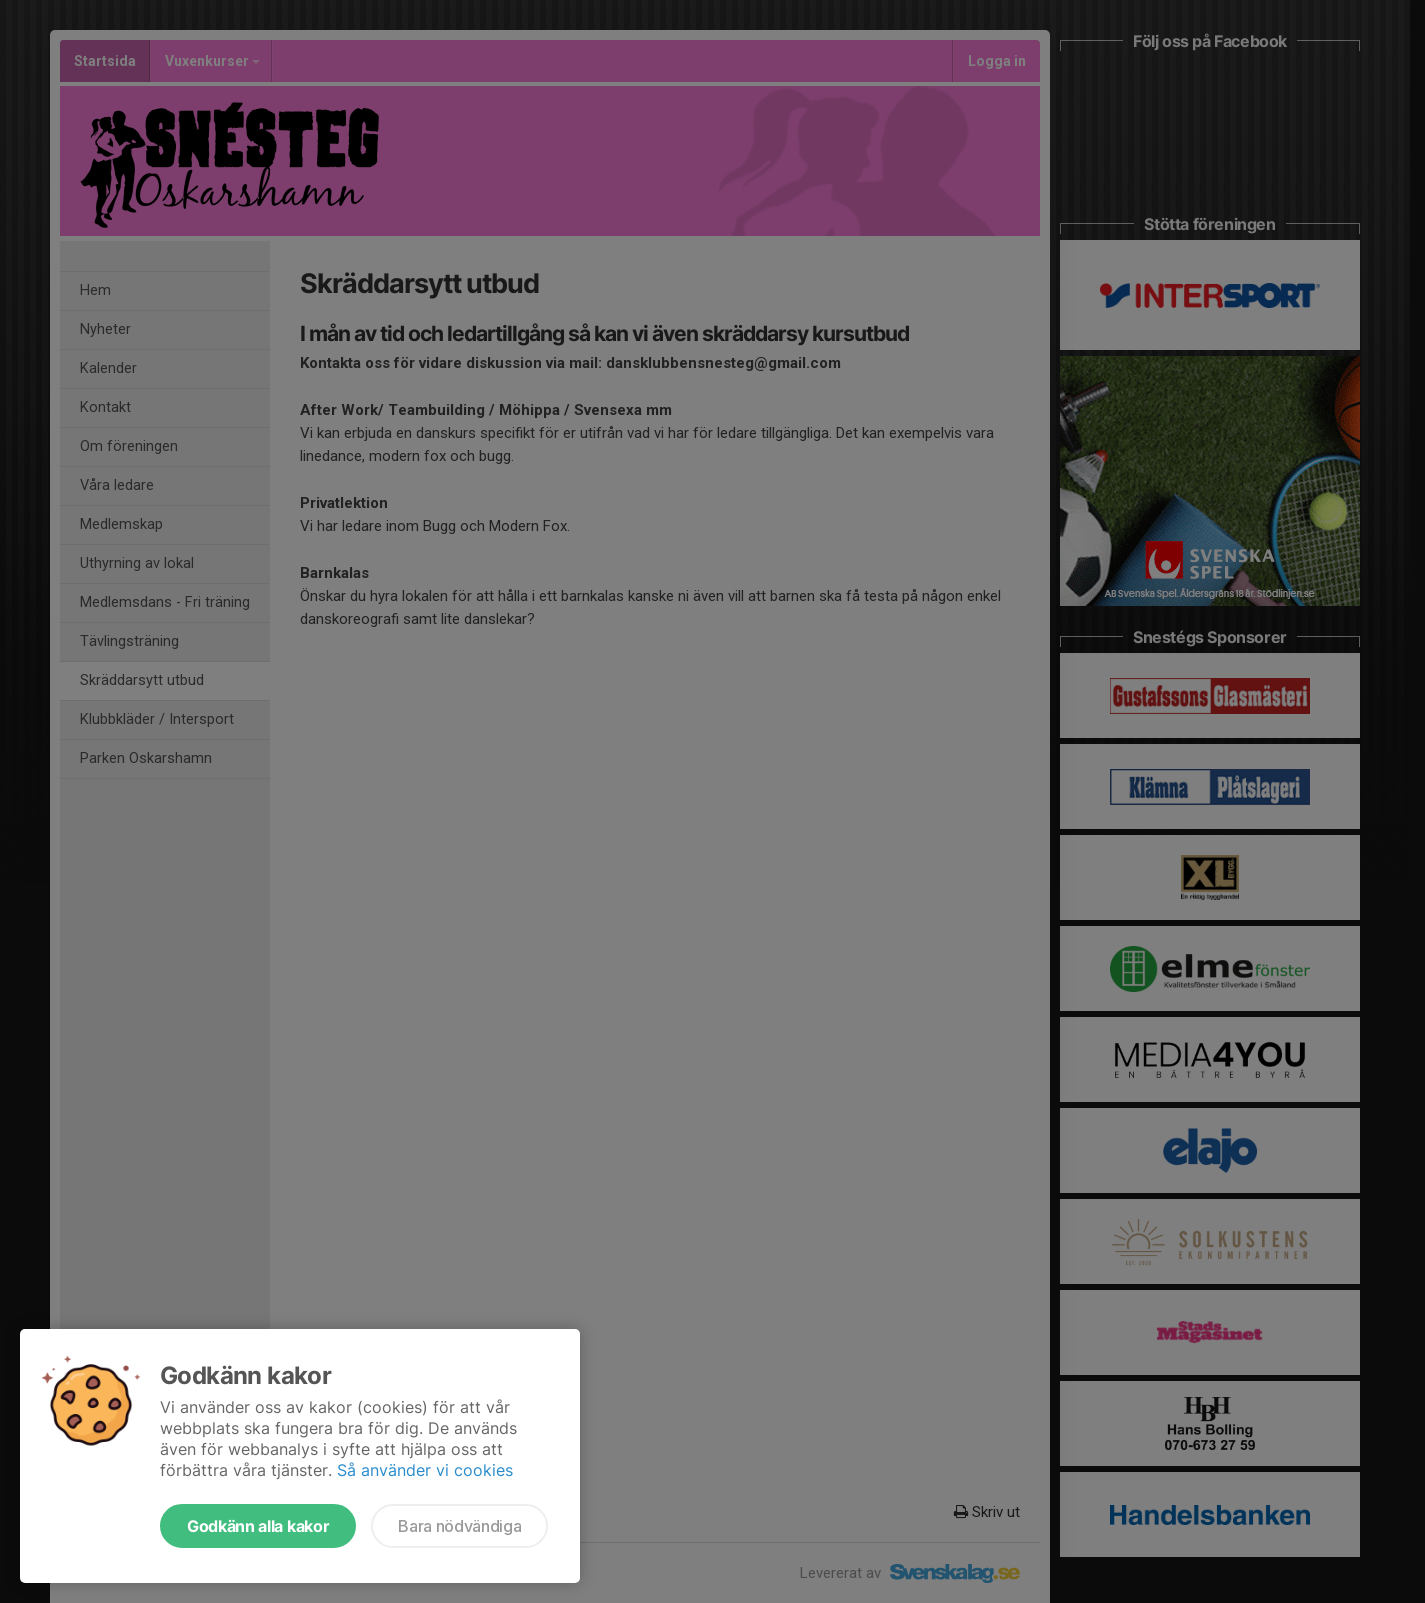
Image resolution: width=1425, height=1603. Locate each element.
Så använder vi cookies (425, 1470)
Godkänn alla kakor (258, 1526)
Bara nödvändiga (459, 1526)
